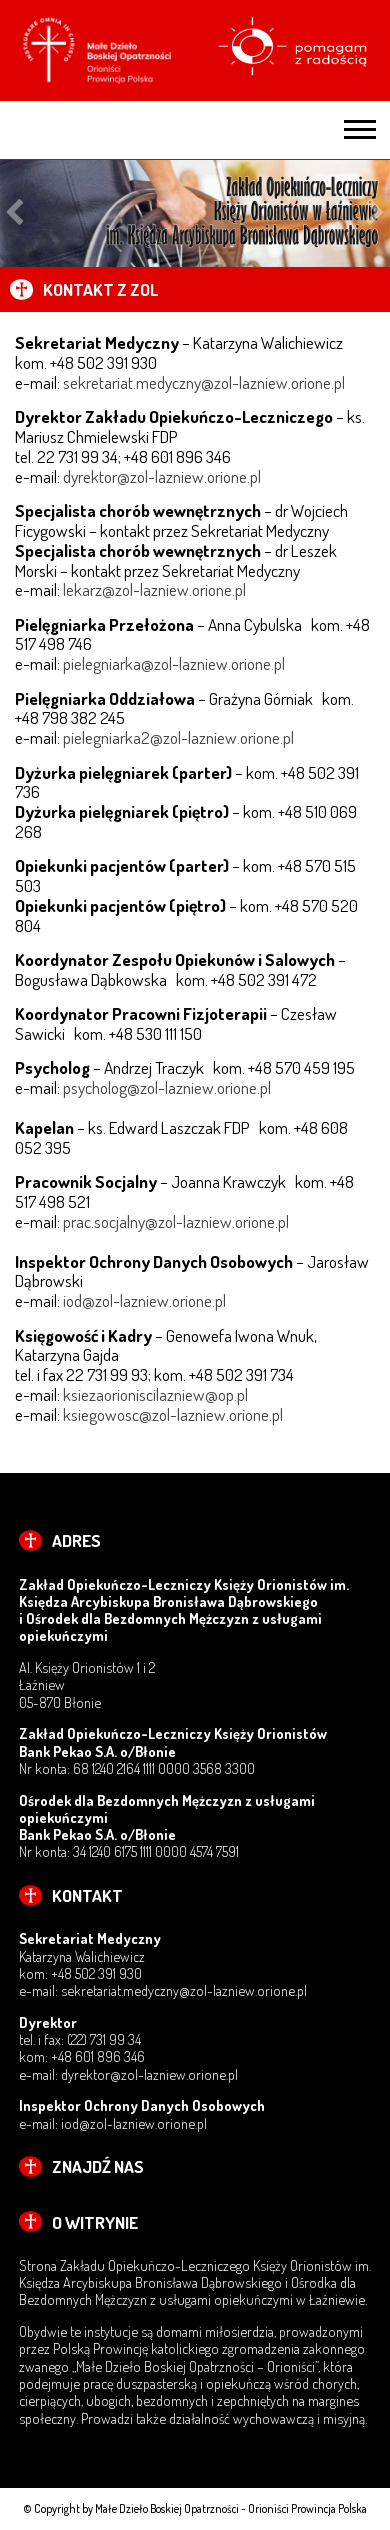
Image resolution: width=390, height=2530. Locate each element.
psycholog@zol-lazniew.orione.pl (167, 1087)
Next (375, 213)
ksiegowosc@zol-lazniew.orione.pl (173, 1414)
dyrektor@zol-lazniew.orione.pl (162, 476)
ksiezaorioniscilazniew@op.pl (155, 1394)
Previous (14, 213)
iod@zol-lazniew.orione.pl (144, 1300)
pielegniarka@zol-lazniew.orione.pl (174, 663)
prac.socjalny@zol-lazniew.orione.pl (176, 1221)
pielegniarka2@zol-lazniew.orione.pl (178, 737)
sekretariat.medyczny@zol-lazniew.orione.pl (204, 382)
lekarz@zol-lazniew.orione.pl (154, 589)
